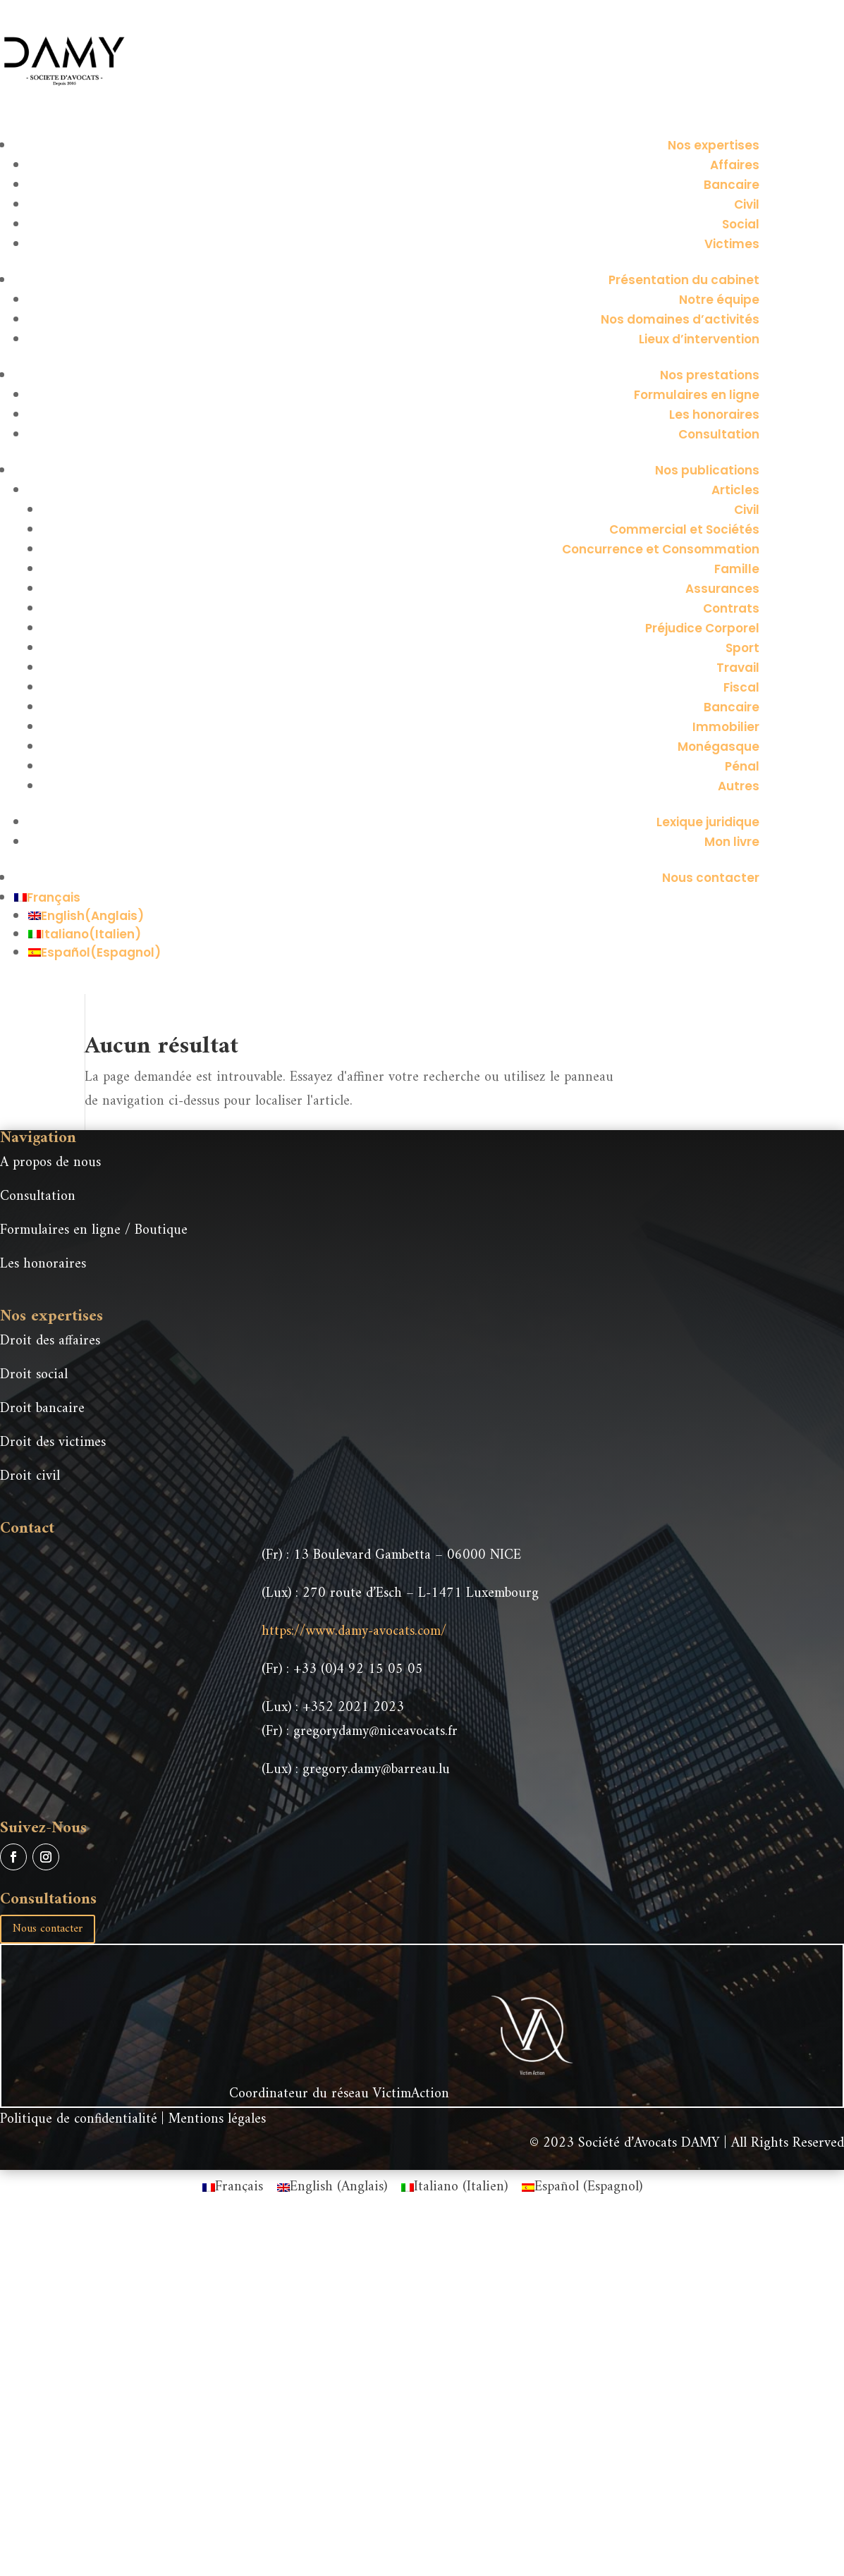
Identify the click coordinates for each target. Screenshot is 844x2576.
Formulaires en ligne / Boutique (94, 1230)
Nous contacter (710, 877)
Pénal (742, 766)
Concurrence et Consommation (660, 549)
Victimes (731, 243)
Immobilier (725, 726)
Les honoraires (714, 414)
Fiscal (741, 687)
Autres (738, 786)
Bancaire (731, 184)
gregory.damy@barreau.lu (376, 1770)
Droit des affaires (50, 1341)
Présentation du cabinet (683, 279)
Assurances (722, 588)
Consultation (718, 434)
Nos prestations (709, 375)
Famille (736, 568)
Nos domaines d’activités (680, 319)
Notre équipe (719, 299)
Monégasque (718, 746)
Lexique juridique (707, 822)
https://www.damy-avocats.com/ (354, 1631)
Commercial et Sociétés (684, 529)
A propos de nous (50, 1163)
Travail (737, 667)
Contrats (731, 608)
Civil (746, 204)
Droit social (34, 1375)
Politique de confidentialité (78, 2119)
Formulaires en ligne (696, 394)
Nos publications (707, 470)
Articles (735, 490)
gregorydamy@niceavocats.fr (375, 1731)
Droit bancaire (42, 1409)
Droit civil (30, 1476)
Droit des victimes (53, 1442)
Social (740, 224)
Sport (742, 647)
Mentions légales (217, 2119)
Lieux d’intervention (699, 339)
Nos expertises (713, 145)
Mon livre (731, 841)
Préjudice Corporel (702, 628)
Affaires (734, 165)
